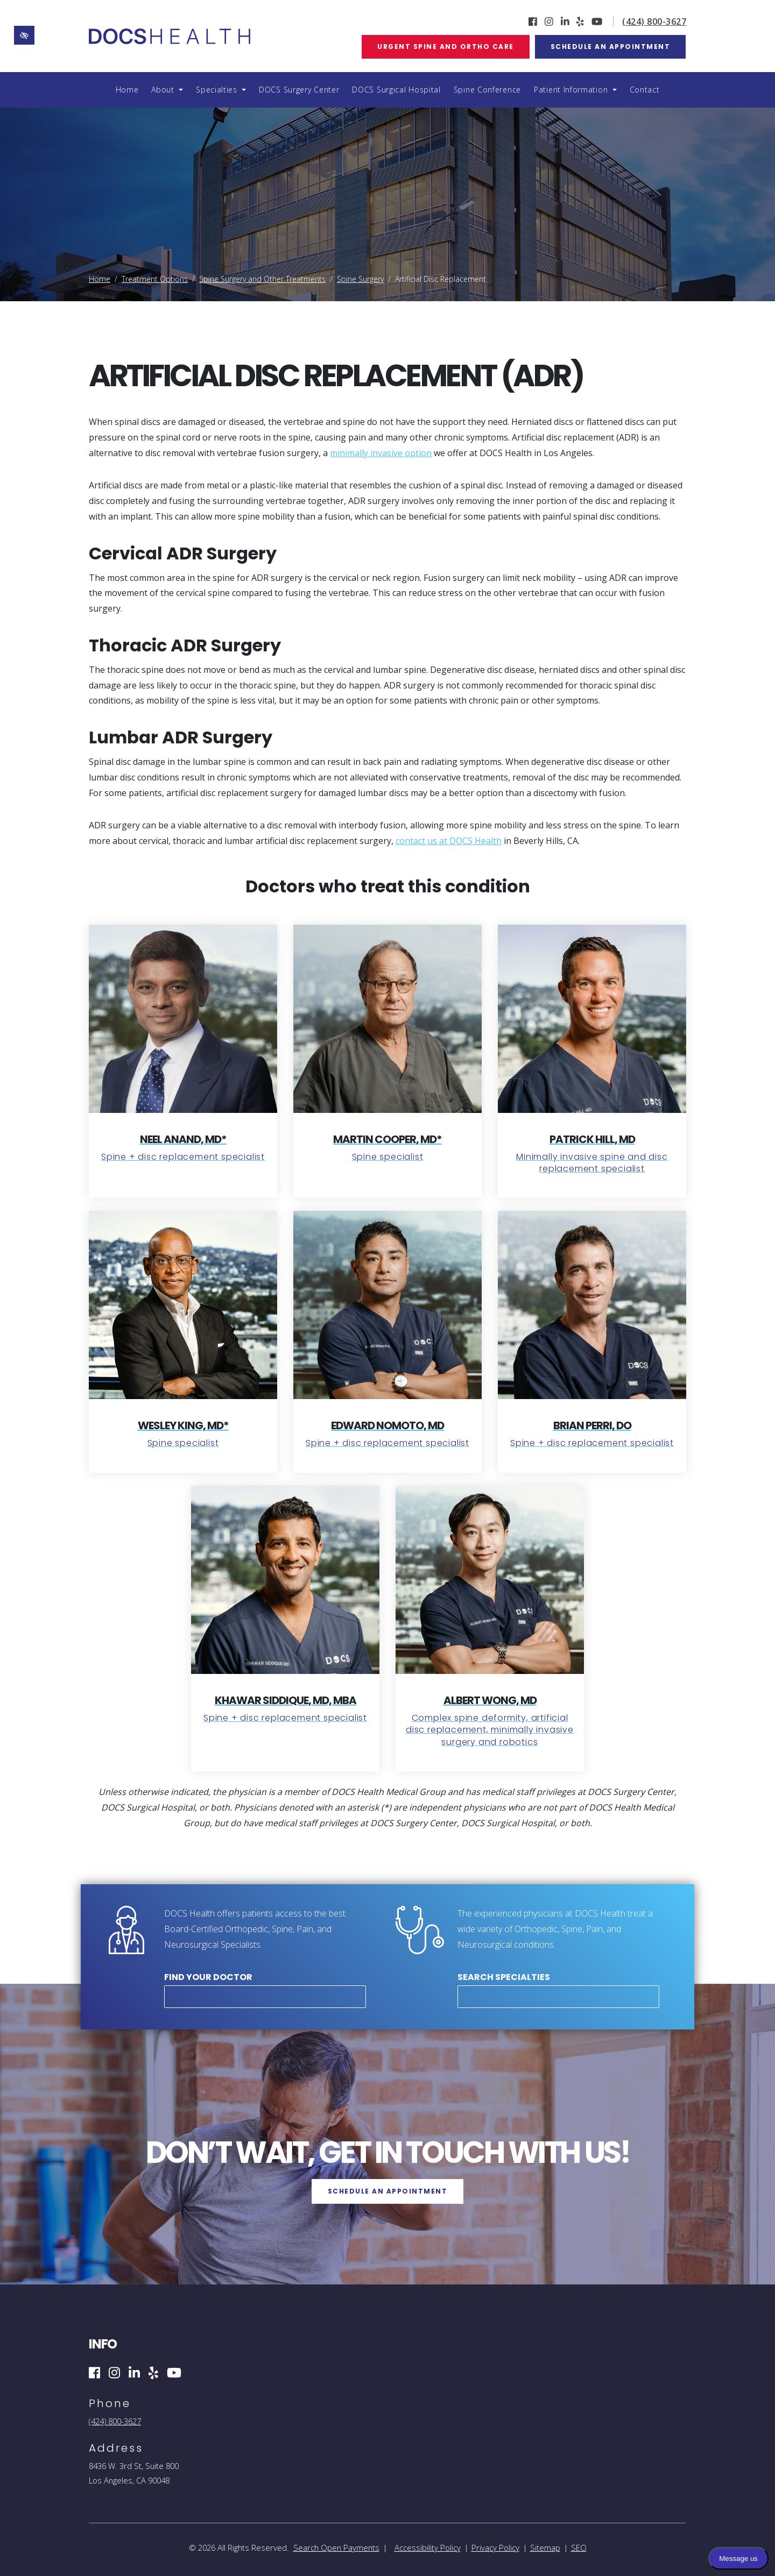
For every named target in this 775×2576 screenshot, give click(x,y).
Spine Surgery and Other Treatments (262, 279)
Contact (645, 89)
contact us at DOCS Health (449, 841)
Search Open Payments (336, 2547)
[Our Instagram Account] (549, 21)
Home (127, 89)
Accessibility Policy (427, 2547)
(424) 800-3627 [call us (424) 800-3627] (654, 21)
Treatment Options (155, 279)
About (167, 89)
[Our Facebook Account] (533, 21)
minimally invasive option (381, 453)
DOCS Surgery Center (299, 89)
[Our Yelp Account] (580, 21)
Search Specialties (503, 1977)
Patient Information (575, 89)
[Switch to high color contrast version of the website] (24, 35)
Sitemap (545, 2547)
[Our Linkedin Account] (565, 21)
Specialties (221, 89)
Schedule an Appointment (611, 46)
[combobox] (265, 1996)
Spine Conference (487, 89)
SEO (579, 2547)
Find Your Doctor (208, 1977)
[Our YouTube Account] (596, 21)
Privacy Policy (495, 2547)
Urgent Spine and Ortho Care (445, 46)
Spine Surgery (360, 279)
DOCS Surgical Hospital (396, 89)
